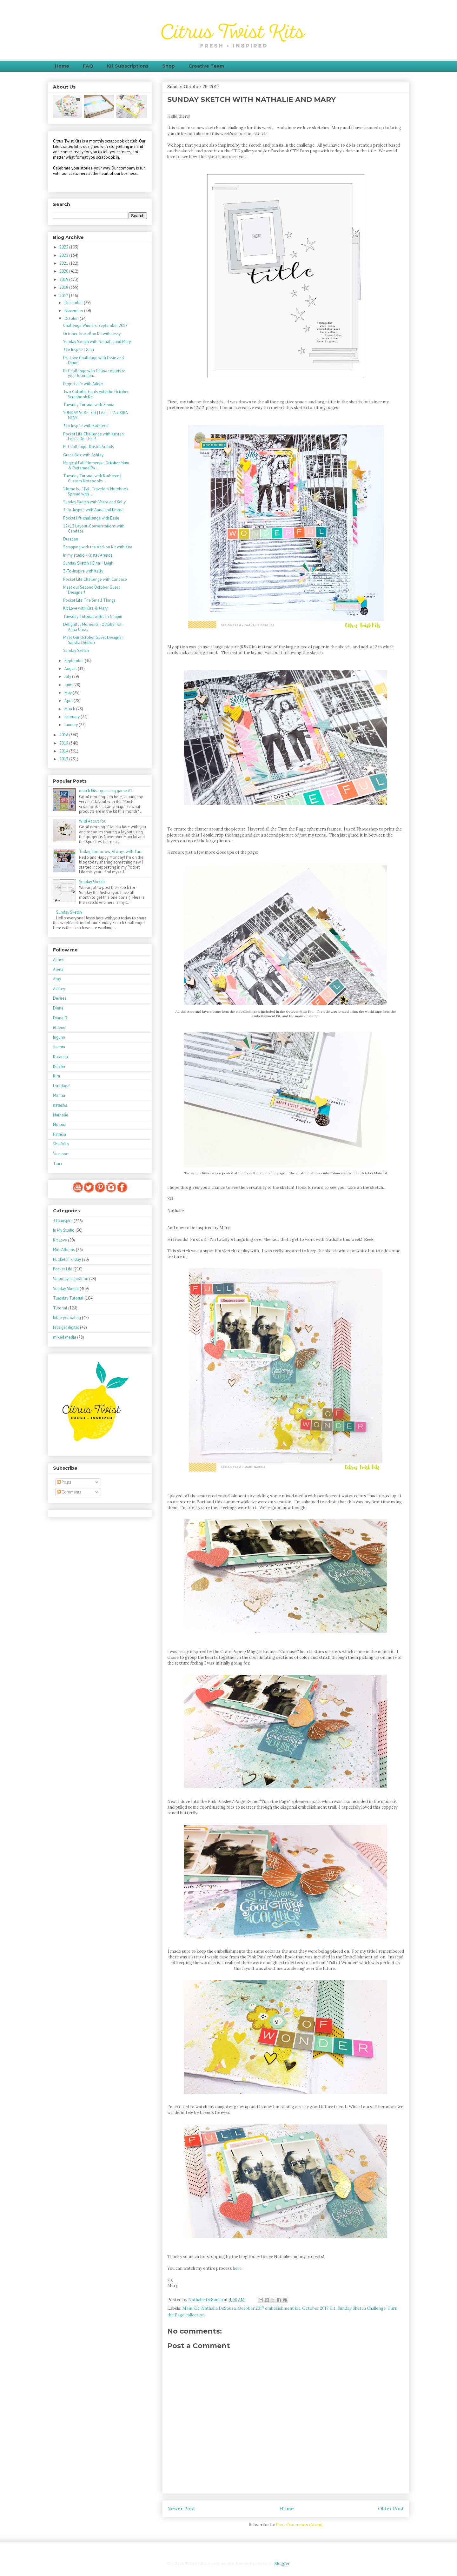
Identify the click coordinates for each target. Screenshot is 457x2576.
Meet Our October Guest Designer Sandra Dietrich (93, 640)
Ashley (59, 988)
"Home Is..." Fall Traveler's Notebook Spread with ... (95, 491)
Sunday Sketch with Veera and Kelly (94, 502)
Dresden (70, 539)
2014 (64, 751)
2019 (64, 279)
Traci (57, 1163)
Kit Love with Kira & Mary (85, 608)
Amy (57, 979)
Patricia (59, 1134)
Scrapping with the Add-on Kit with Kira (97, 547)
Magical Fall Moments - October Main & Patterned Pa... (96, 465)
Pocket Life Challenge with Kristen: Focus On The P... (93, 436)
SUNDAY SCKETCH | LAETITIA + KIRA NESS (95, 415)
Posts (64, 1482)
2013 (64, 759)
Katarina (60, 1056)
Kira (56, 1076)
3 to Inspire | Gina (78, 349)
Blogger (281, 2563)
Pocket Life (62, 1269)
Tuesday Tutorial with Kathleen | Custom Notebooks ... (92, 478)
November (74, 310)
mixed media (64, 1337)
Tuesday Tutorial (68, 1298)
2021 (64, 263)
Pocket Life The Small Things (89, 600)
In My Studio (64, 1230)
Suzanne (60, 1153)
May (68, 692)
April (69, 700)
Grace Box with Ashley (83, 455)
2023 (64, 247)
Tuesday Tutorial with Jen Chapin (92, 616)
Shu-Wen (61, 1144)
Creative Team (206, 66)
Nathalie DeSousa (218, 2308)
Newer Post (181, 2508)
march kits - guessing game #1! (106, 790)
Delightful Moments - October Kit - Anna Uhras (93, 627)
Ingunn (59, 1037)
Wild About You (92, 821)
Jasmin (59, 1047)
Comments (69, 1492)
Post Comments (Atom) (299, 2524)
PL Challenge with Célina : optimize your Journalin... (94, 373)
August (71, 668)
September (74, 660)
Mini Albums (64, 1249)
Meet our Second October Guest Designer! (91, 590)
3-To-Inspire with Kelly (83, 571)
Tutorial (60, 1308)
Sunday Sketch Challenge (361, 2308)
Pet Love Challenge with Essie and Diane (93, 360)
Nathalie (60, 1115)
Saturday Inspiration (70, 1278)
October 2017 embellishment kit (269, 2308)
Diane (58, 1008)
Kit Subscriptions (128, 66)
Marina (59, 1095)
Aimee (58, 959)
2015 (64, 743)
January (71, 724)
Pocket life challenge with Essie (91, 518)
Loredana (61, 1086)
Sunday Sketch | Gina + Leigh (88, 563)
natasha (60, 1105)
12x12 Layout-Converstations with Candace (93, 528)
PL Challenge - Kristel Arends (88, 446)
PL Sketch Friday (67, 1259)
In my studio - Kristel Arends (87, 555)
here (237, 2268)
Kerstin (59, 1066)
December (74, 302)
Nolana (59, 1124)
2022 (64, 255)
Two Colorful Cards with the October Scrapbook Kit (96, 394)
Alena (58, 969)
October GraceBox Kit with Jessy (92, 333)
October (72, 318)
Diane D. (60, 1018)
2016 (64, 735)
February (72, 716)
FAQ (88, 66)
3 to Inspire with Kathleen (86, 425)
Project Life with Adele (83, 384)
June (68, 684)
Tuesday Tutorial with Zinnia (88, 404)
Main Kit (190, 2308)
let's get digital (66, 1327)
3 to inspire (63, 1220)
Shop (168, 66)
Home (62, 66)
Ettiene (59, 1027)
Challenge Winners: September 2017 (95, 325)
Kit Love (60, 1240)
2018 (64, 287)
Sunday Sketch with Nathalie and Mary (97, 341)
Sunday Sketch (76, 650)
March (70, 709)
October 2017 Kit (318, 2308)
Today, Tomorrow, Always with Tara (110, 851)
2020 (64, 271)
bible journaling (67, 1317)
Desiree (60, 998)
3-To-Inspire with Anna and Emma (93, 510)
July (68, 676)
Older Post (391, 2508)
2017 (64, 295)
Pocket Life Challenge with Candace (95, 579)
